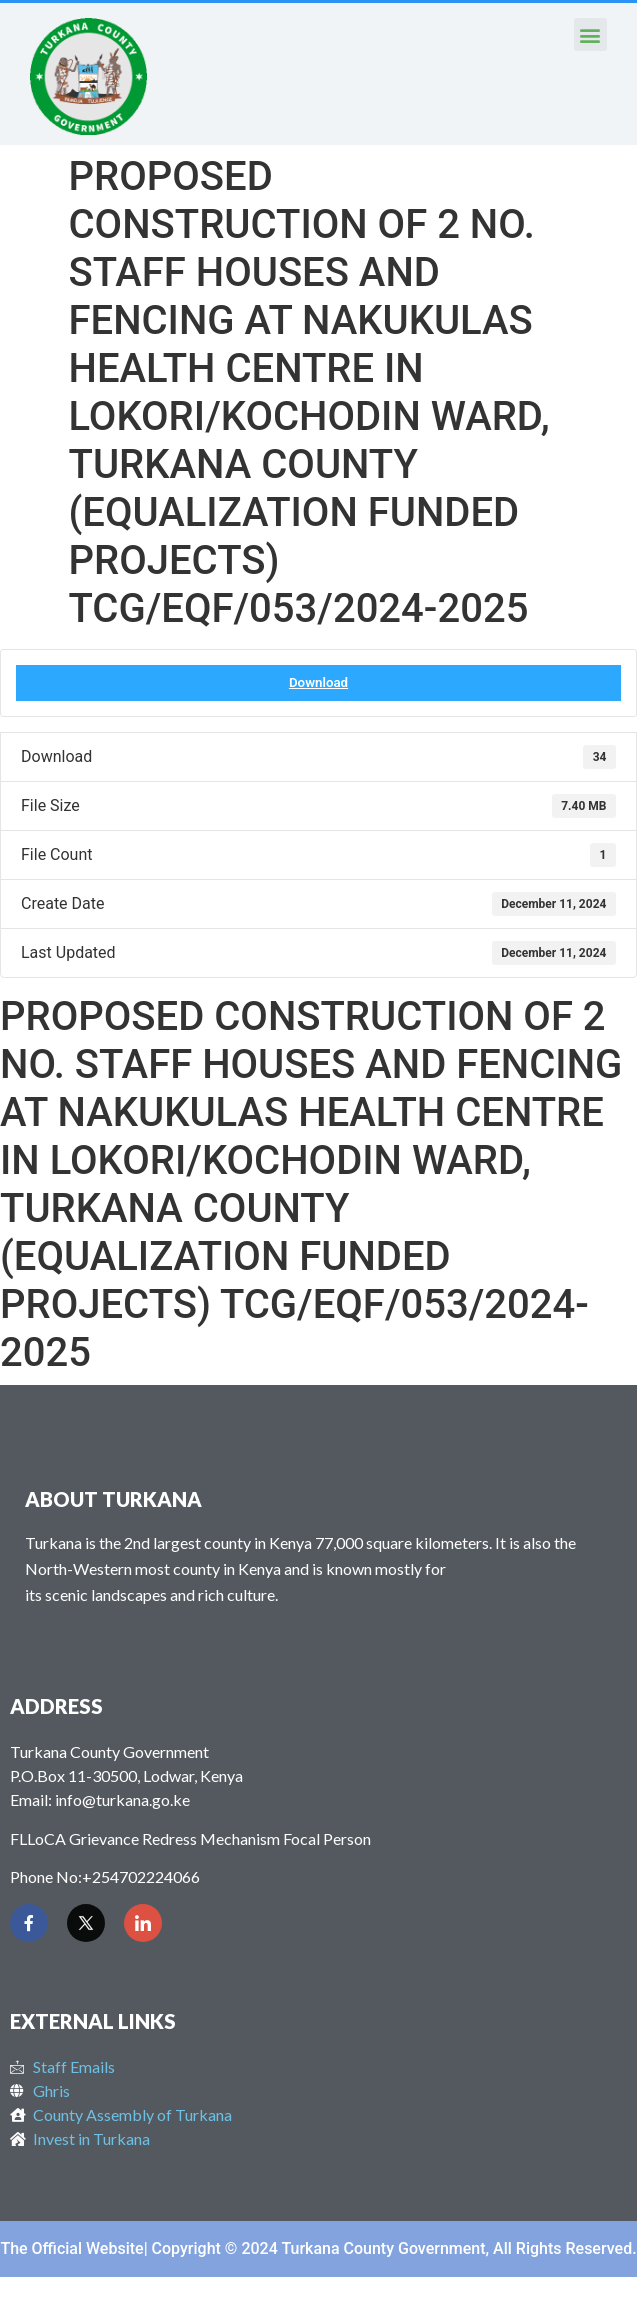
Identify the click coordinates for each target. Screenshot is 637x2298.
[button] (590, 34)
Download (318, 682)
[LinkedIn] (143, 1923)
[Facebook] (29, 1923)
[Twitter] (86, 1923)
